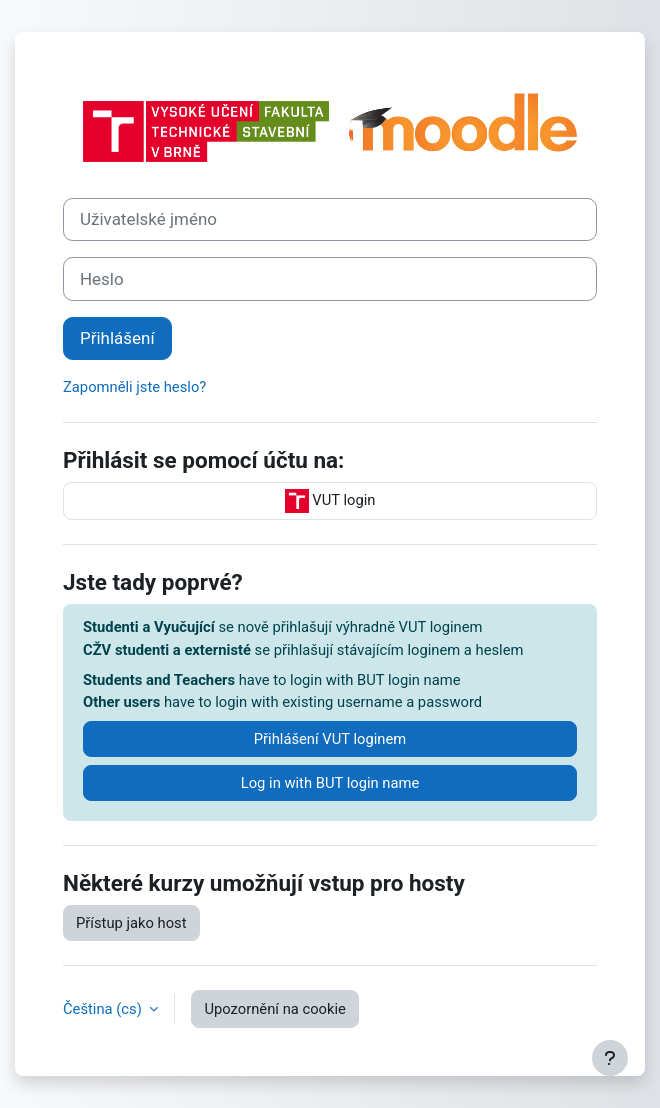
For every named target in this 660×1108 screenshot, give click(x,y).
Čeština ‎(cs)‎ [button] (104, 1009)
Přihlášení (117, 338)
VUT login (330, 501)
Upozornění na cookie (274, 1009)
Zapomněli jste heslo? (134, 387)
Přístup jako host (131, 923)
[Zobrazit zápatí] (610, 1058)
